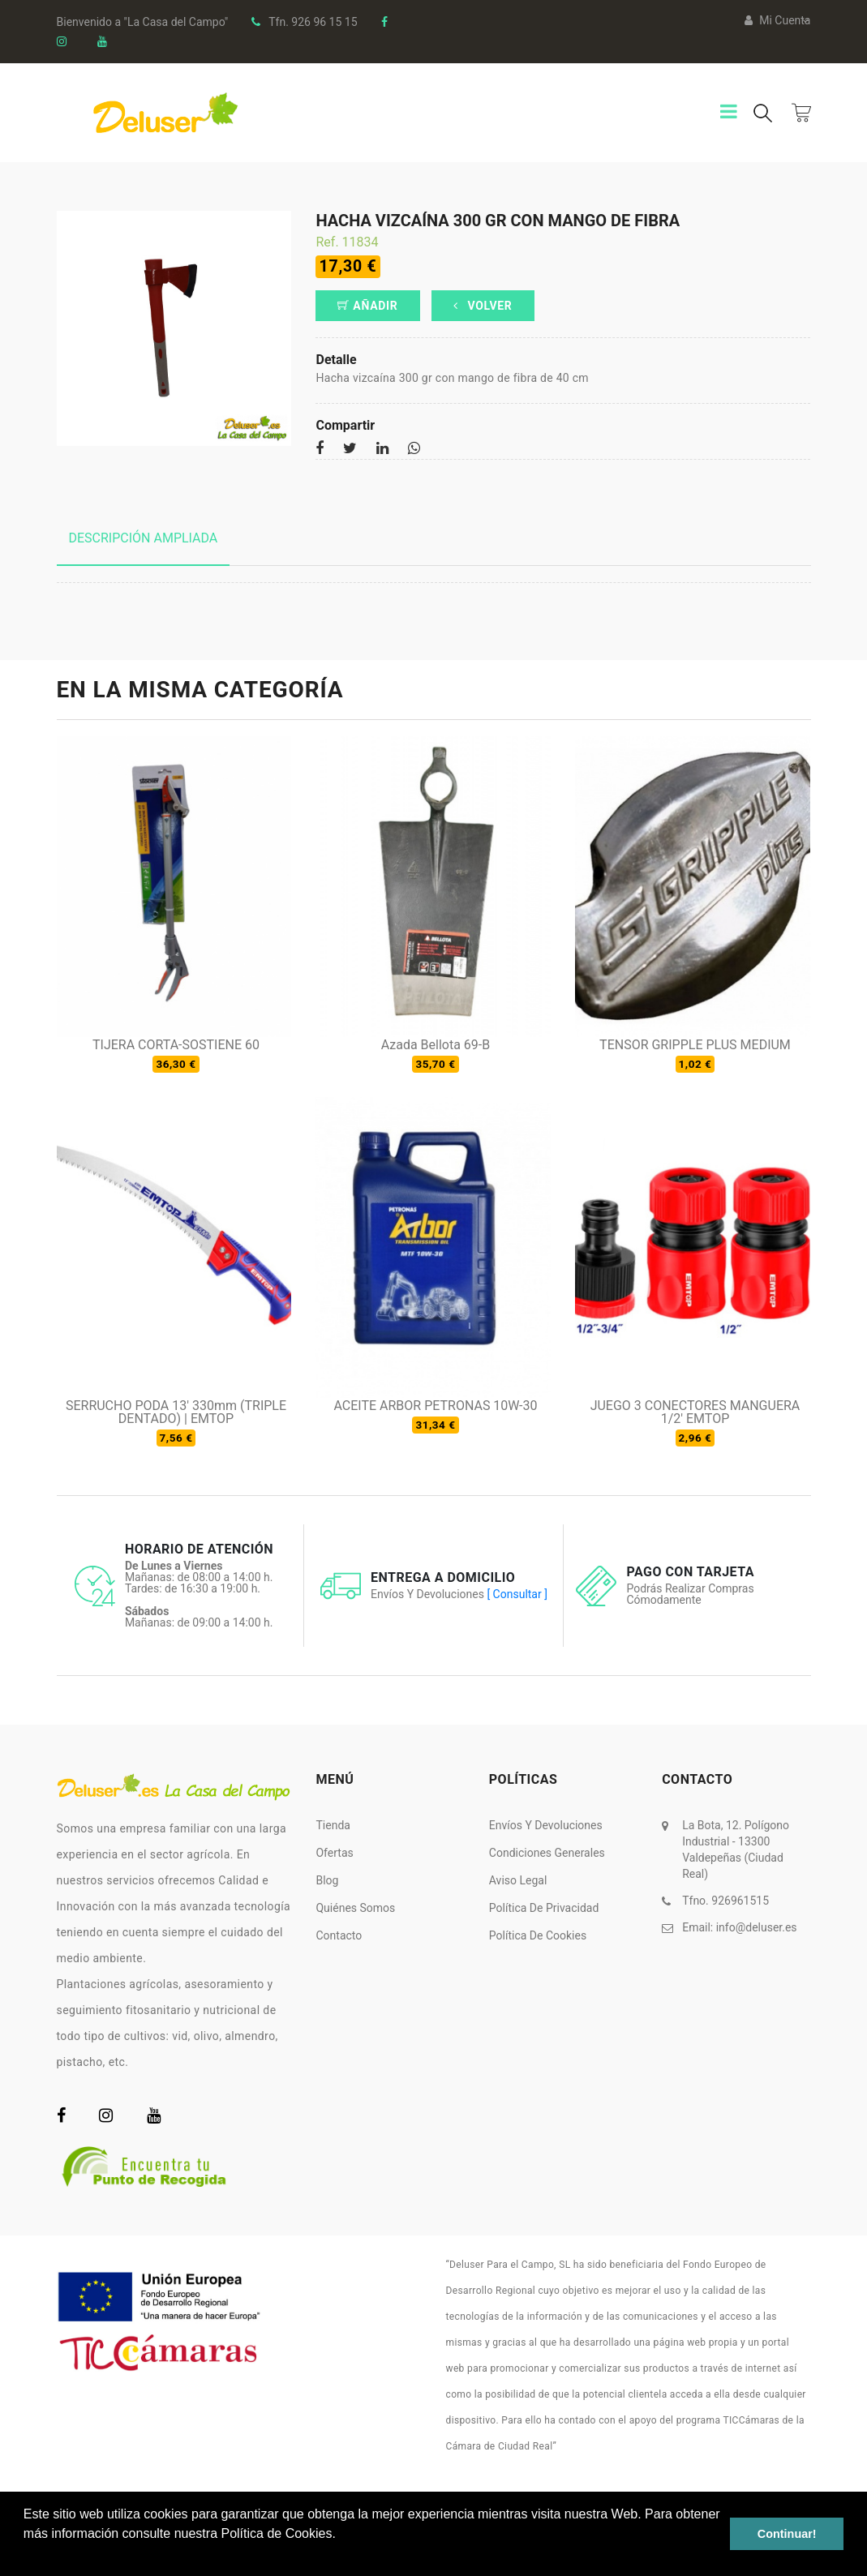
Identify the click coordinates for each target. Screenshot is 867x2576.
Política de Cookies (537, 1935)
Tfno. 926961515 (725, 1900)
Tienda (332, 1825)
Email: (739, 1927)
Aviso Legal (518, 1880)
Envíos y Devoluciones (546, 1825)
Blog (326, 1880)
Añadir (367, 305)
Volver (483, 305)
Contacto (338, 1935)
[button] (26, 2554)
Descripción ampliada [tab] (143, 538)
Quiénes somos (355, 1907)
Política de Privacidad (544, 1907)
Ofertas (334, 1852)
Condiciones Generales (547, 1852)
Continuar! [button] (787, 2533)
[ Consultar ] (517, 1594)
